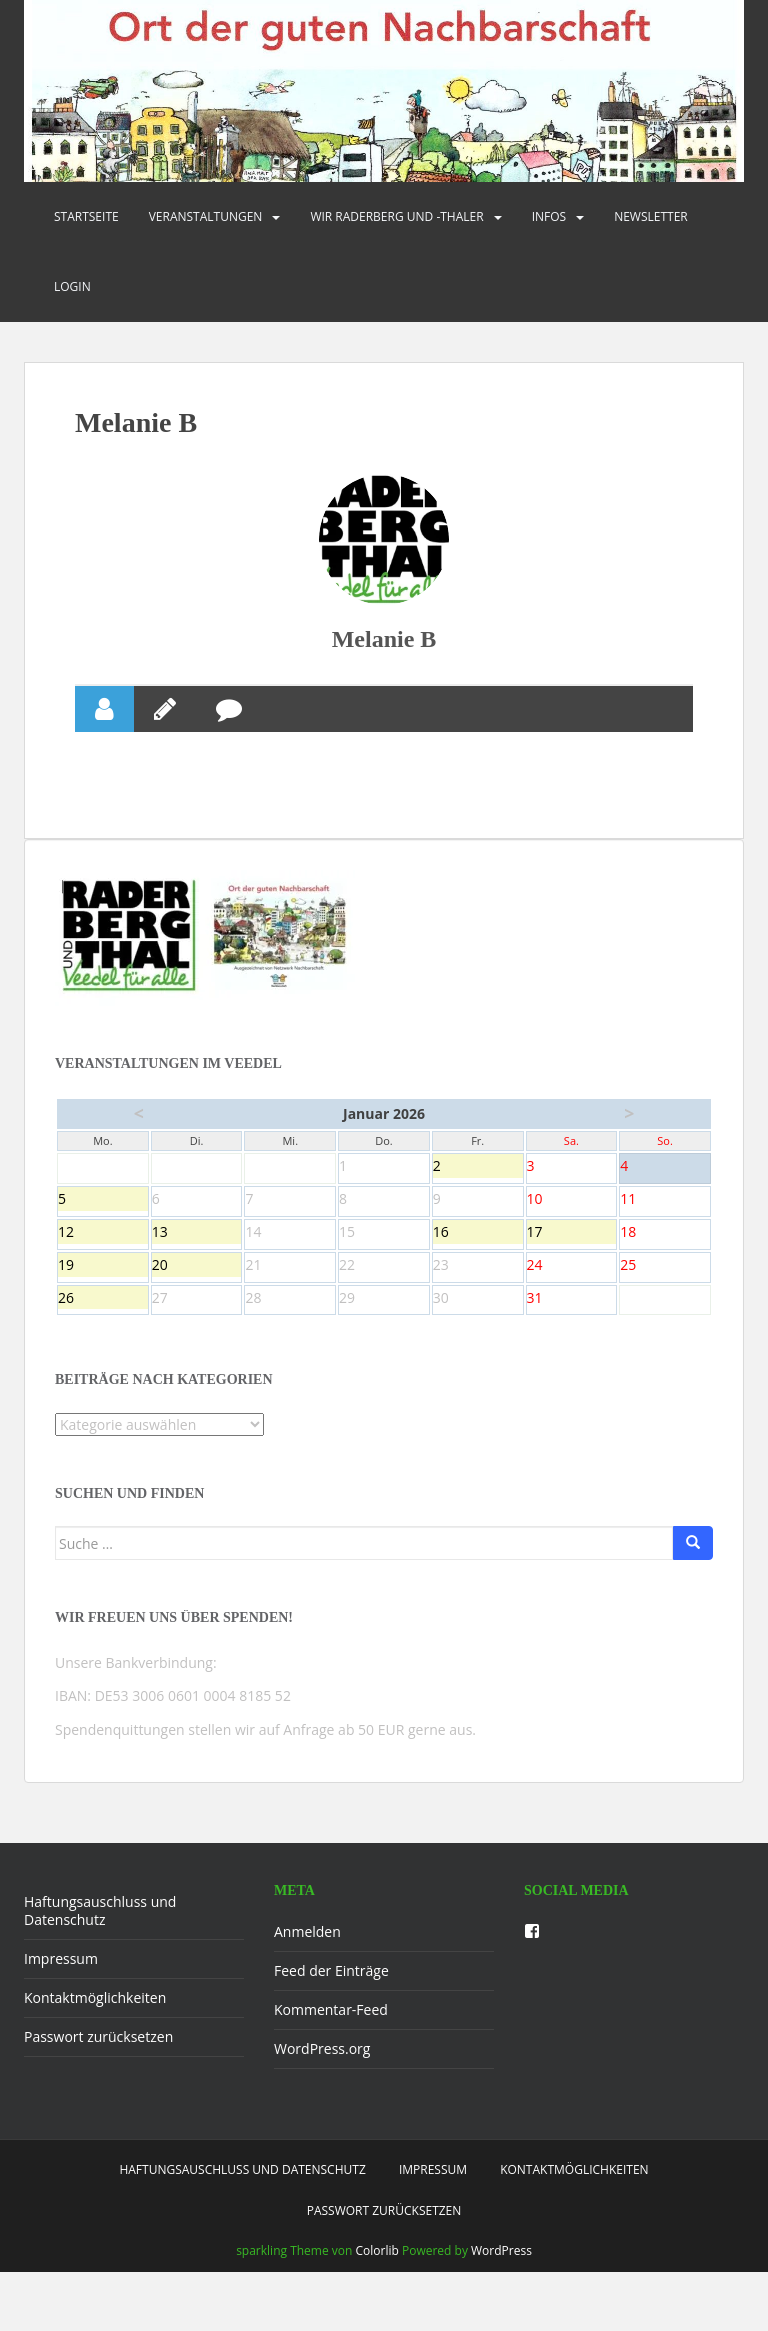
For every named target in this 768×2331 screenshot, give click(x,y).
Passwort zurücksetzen (98, 2068)
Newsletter (651, 216)
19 (103, 1298)
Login (72, 286)
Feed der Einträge (331, 2002)
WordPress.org (322, 2080)
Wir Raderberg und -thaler (396, 216)
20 (197, 1298)
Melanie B (384, 670)
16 (478, 1265)
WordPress (501, 2282)
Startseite (86, 216)
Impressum (61, 1990)
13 (197, 1265)
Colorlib (377, 2282)
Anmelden (307, 1963)
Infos (549, 216)
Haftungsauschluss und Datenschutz (100, 1942)
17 (572, 1265)
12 (103, 1265)
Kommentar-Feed (331, 2041)
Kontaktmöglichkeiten (95, 2029)
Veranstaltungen (206, 216)
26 (103, 1331)
